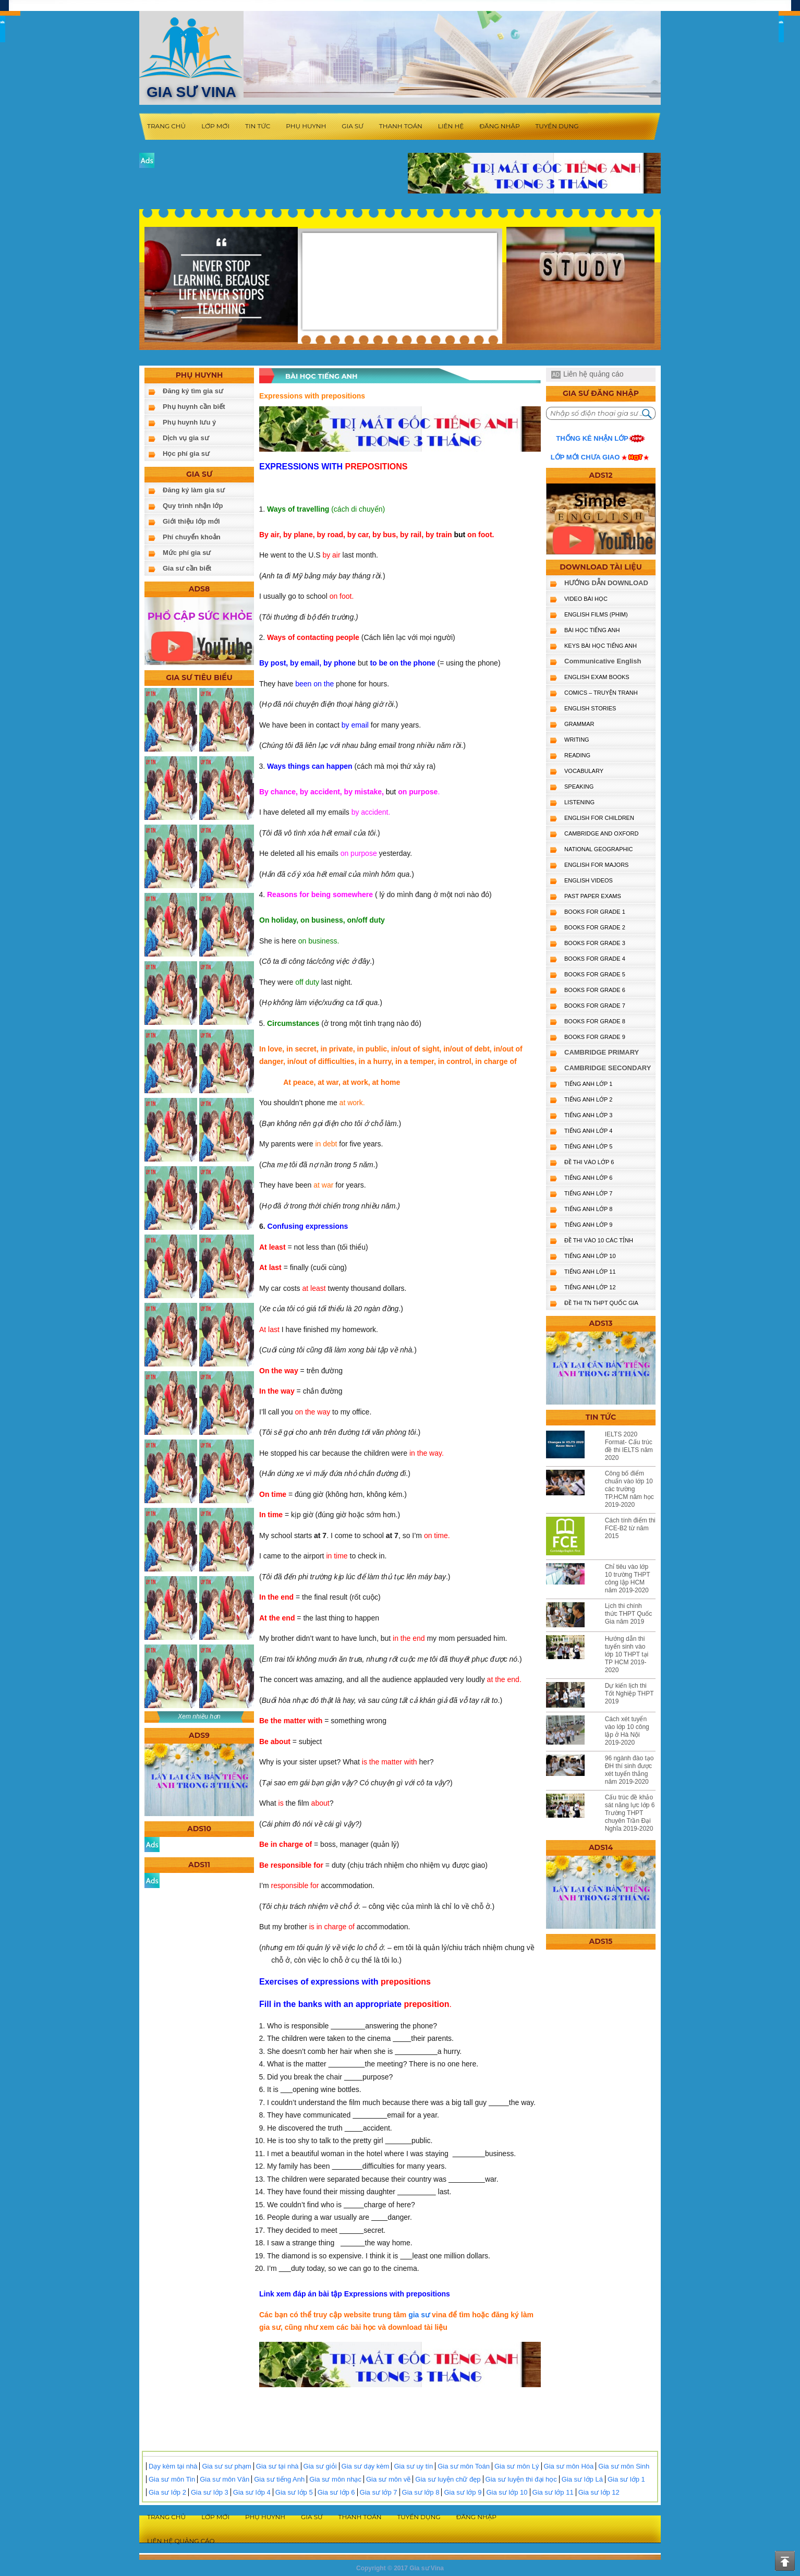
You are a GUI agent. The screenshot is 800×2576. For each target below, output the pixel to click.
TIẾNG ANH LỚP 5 (588, 1146)
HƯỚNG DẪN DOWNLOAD (606, 583)
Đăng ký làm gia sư (194, 490)
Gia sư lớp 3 (209, 2492)
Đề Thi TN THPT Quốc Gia (601, 1303)
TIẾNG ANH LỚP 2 (588, 1099)
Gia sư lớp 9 (462, 2492)
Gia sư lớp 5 (294, 2492)
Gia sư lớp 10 (506, 2492)
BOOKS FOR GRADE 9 (594, 1037)
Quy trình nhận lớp (193, 506)
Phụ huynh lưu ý (189, 422)
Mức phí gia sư (187, 553)
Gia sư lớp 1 (626, 2479)
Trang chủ (166, 126)
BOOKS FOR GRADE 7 (594, 1005)
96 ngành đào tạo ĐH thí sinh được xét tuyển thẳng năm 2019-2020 (629, 1770)
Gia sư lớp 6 (336, 2492)
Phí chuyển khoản (192, 537)
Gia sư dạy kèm (366, 2466)
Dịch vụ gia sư (186, 438)
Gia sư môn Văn (224, 2479)
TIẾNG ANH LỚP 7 (588, 1193)
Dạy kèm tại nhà (173, 2466)
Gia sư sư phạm (226, 2466)
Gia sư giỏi (320, 2466)
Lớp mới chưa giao (585, 457)
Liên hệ (451, 126)
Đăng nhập (499, 126)
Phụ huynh (306, 126)
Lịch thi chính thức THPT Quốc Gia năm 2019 (628, 1613)
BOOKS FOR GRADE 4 (594, 959)
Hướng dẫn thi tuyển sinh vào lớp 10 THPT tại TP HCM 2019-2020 (627, 1654)
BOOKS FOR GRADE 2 (594, 927)
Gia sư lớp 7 (378, 2492)
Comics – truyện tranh (601, 693)
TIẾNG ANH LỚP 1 (588, 1084)
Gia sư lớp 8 (421, 2492)
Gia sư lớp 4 (252, 2492)
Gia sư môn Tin (172, 2479)
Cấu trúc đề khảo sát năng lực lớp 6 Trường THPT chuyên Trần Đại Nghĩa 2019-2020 (630, 1813)
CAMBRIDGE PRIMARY (601, 1052)
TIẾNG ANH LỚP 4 (588, 1131)
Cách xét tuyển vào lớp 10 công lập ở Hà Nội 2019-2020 (627, 1730)
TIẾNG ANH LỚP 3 (588, 1115)
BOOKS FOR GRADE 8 (594, 1021)
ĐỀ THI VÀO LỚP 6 (589, 1162)
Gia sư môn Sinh (623, 2466)
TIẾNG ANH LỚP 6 (588, 1178)
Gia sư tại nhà (277, 2466)
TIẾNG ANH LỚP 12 (590, 1287)
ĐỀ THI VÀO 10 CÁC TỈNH (598, 1240)
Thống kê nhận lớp (592, 438)
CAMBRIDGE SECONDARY (607, 1068)
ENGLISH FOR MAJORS (596, 865)
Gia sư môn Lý (516, 2466)
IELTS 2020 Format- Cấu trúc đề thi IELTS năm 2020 (629, 1446)
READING (577, 755)
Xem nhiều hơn (199, 1716)
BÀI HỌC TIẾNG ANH (592, 630)
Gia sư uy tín (413, 2466)
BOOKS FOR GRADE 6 (594, 990)
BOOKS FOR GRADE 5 (594, 974)
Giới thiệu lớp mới (191, 521)
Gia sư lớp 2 (167, 2492)
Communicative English (602, 661)
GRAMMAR (579, 724)
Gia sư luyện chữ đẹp (447, 2479)
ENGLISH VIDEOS (588, 880)
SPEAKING (578, 786)
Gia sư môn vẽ (388, 2479)
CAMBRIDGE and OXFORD (601, 833)
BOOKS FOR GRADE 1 (594, 912)
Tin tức (257, 126)
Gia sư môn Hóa (569, 2466)
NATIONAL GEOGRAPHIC (598, 849)
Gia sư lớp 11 (553, 2492)
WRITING (576, 739)
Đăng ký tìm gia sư (193, 391)
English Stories (590, 708)
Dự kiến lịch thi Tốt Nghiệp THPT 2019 (629, 1693)
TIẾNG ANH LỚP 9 (588, 1225)
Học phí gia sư (186, 453)
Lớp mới (215, 126)
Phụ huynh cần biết (194, 406)
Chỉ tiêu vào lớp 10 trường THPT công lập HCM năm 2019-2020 (627, 1578)
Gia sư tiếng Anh (279, 2479)
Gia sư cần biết (187, 568)
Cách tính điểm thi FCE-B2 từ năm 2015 (630, 1528)
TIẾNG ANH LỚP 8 (588, 1209)
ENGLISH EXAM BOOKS (596, 677)
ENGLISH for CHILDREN (599, 818)
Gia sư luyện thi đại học (521, 2479)
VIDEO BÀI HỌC (586, 599)
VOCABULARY (583, 771)
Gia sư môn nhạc (335, 2479)
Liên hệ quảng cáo (593, 374)
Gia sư (352, 126)
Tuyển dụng (557, 126)
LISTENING (579, 802)
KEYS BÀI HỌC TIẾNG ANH (600, 646)
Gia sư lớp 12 (599, 2492)
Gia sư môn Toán (464, 2466)
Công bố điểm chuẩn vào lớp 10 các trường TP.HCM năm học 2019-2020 (629, 1489)
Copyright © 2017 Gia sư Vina (400, 2568)
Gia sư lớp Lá (582, 2479)
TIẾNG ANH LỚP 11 (590, 1271)
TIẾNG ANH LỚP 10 (590, 1256)
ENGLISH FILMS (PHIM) (596, 614)
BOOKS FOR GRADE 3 (594, 943)
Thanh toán (400, 126)
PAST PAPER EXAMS (592, 896)
